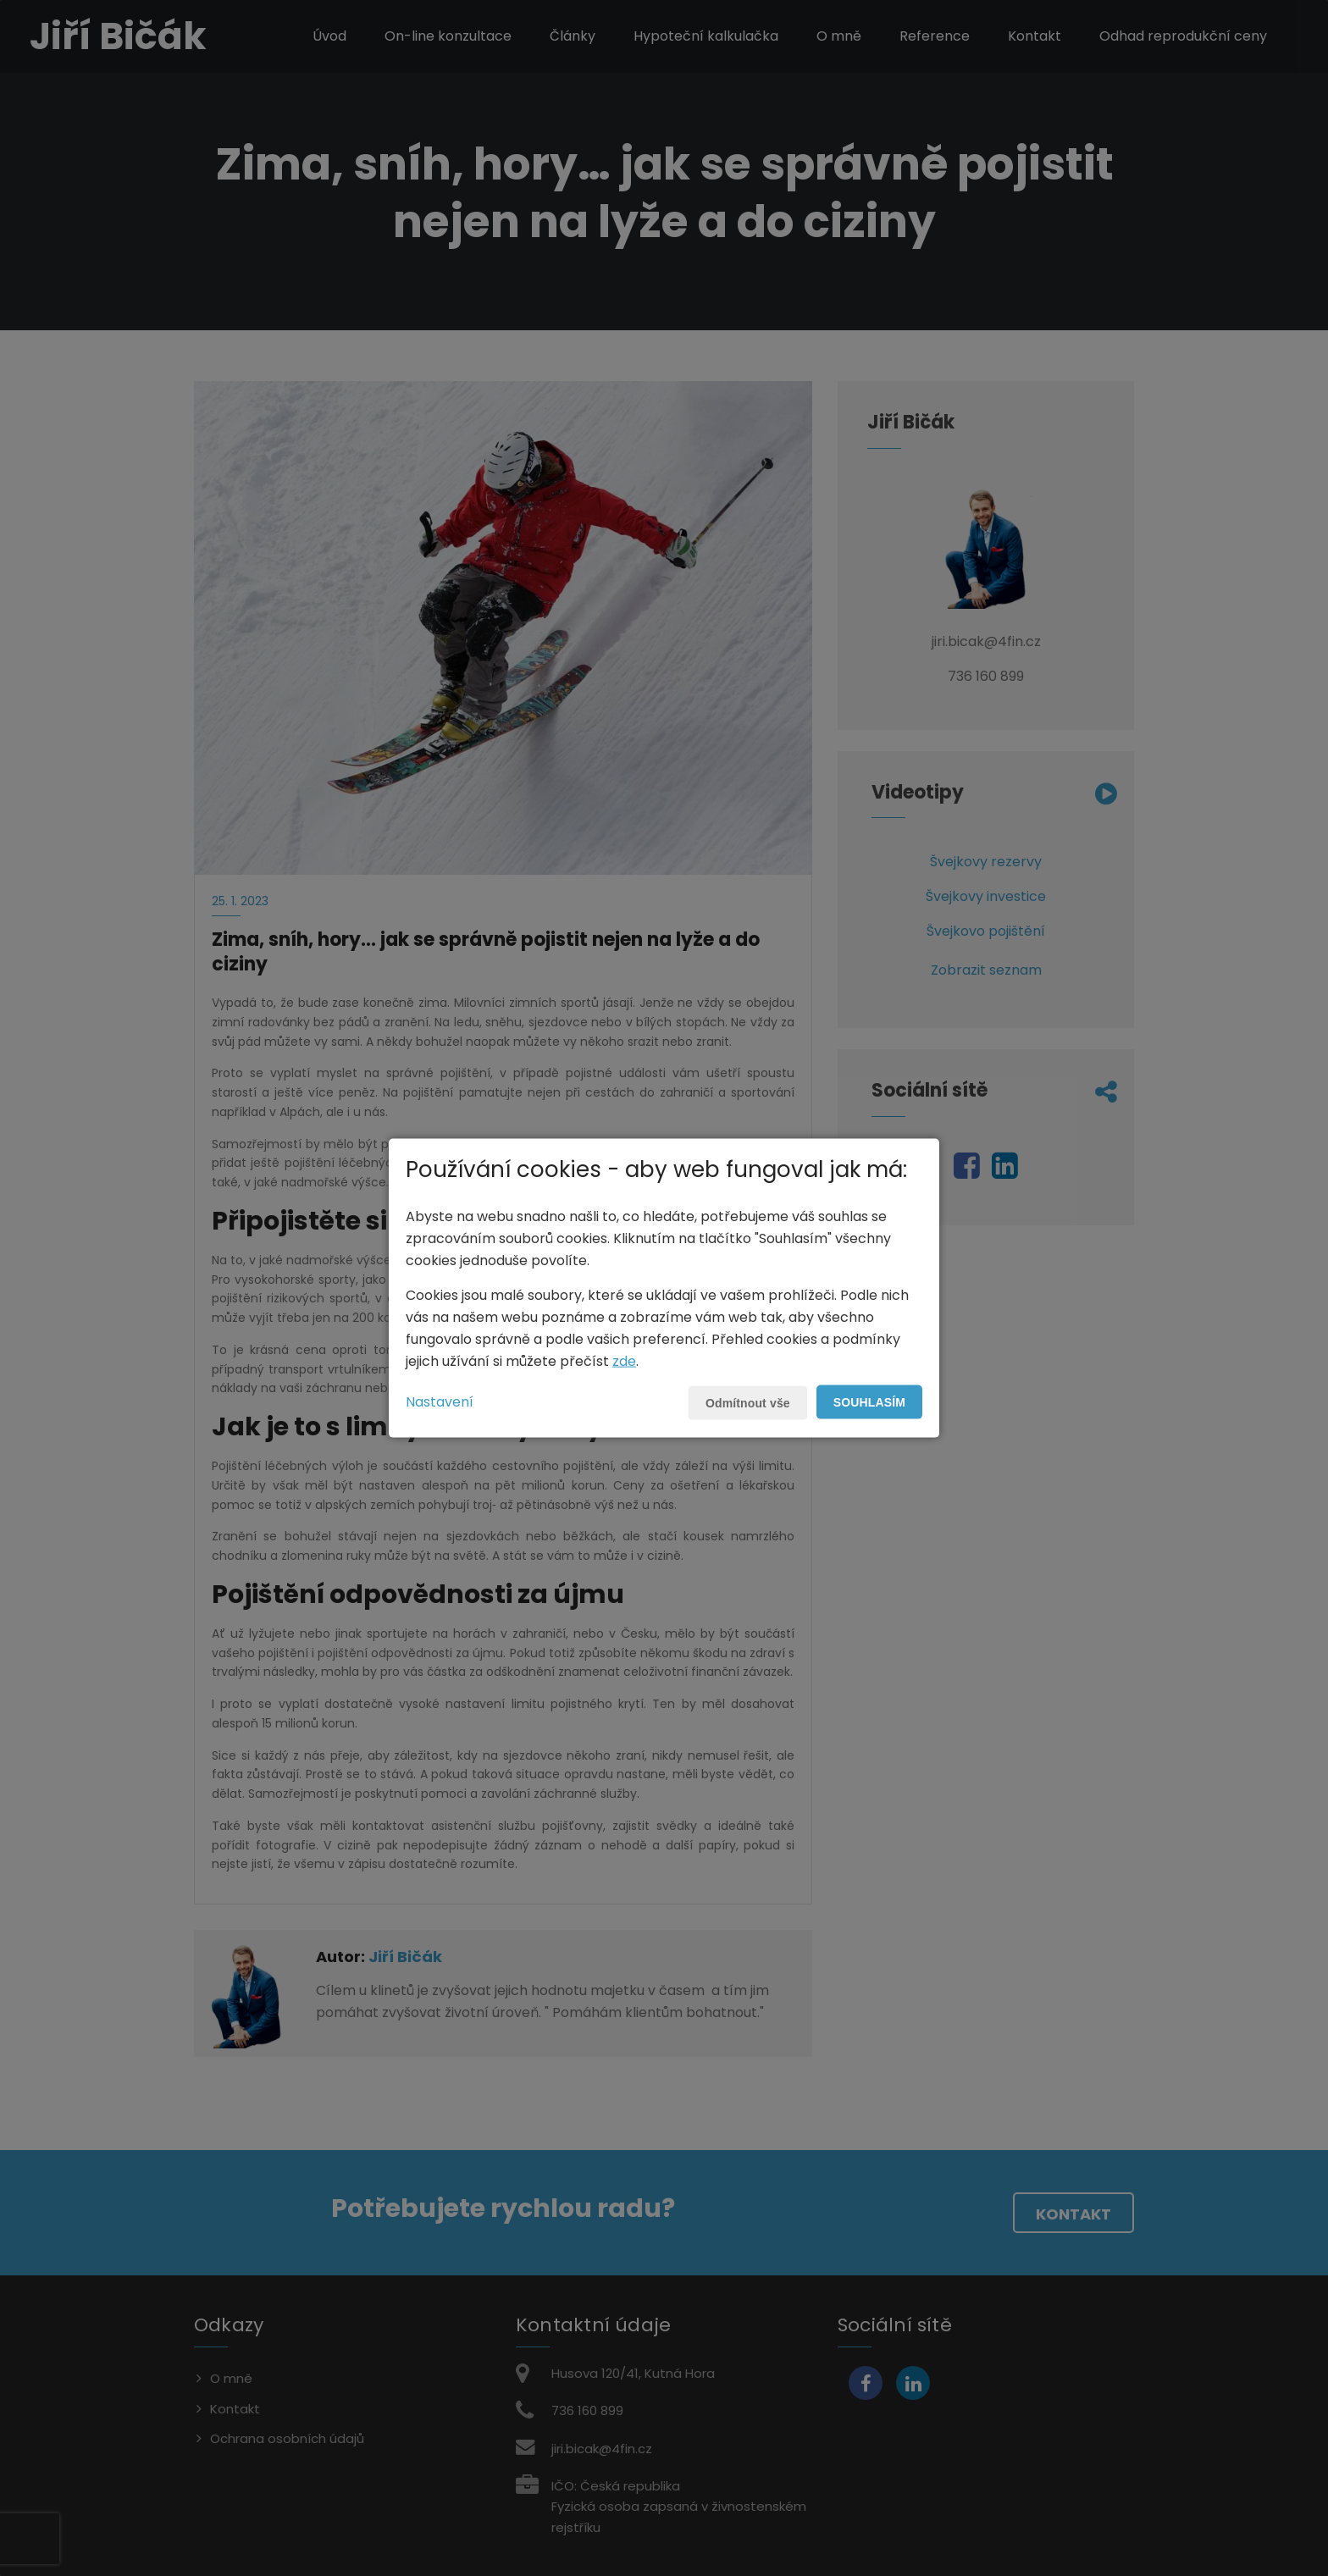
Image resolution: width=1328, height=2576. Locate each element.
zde (624, 1360)
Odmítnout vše (748, 1402)
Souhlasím (869, 1401)
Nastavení (439, 1401)
